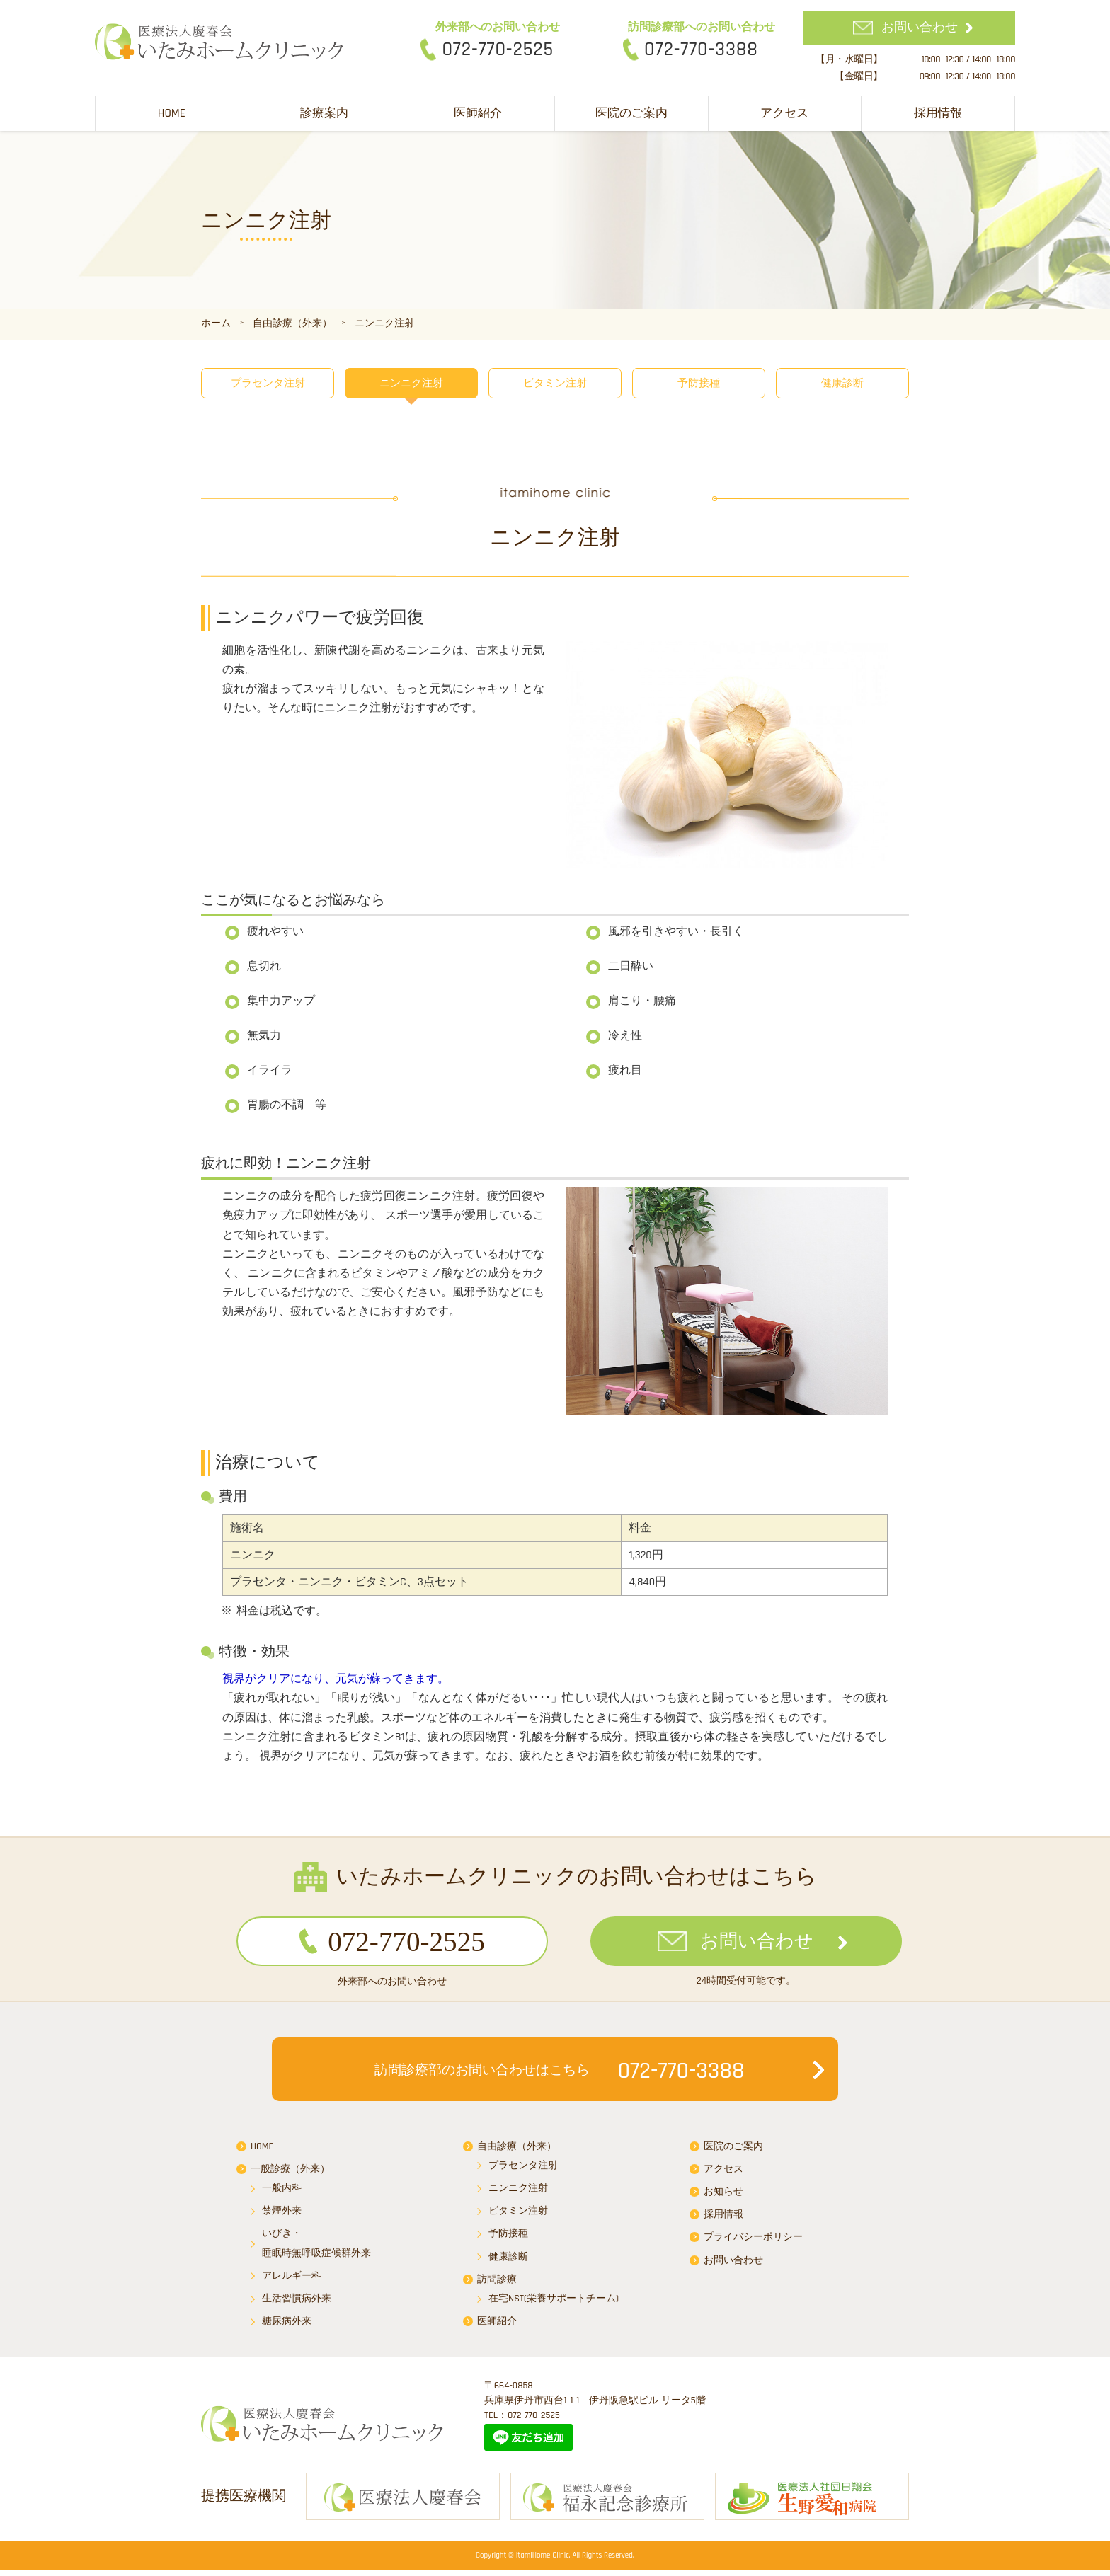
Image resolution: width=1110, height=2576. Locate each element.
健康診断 (842, 382)
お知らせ (723, 2195)
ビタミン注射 (555, 382)
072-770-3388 (701, 49)
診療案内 (324, 113)
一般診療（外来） (290, 2172)
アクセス (784, 113)
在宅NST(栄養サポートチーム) (553, 2302)
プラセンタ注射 (268, 382)
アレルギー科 (291, 2278)
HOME (171, 113)
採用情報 (938, 113)
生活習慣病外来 (296, 2302)
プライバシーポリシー (753, 2240)
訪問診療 (497, 2282)
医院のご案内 (631, 113)
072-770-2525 (498, 49)
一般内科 (282, 2191)
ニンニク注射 (411, 382)
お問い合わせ (919, 27)
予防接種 (698, 382)
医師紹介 (478, 113)
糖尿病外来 (286, 2324)
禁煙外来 (282, 2214)
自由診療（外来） (516, 2149)
